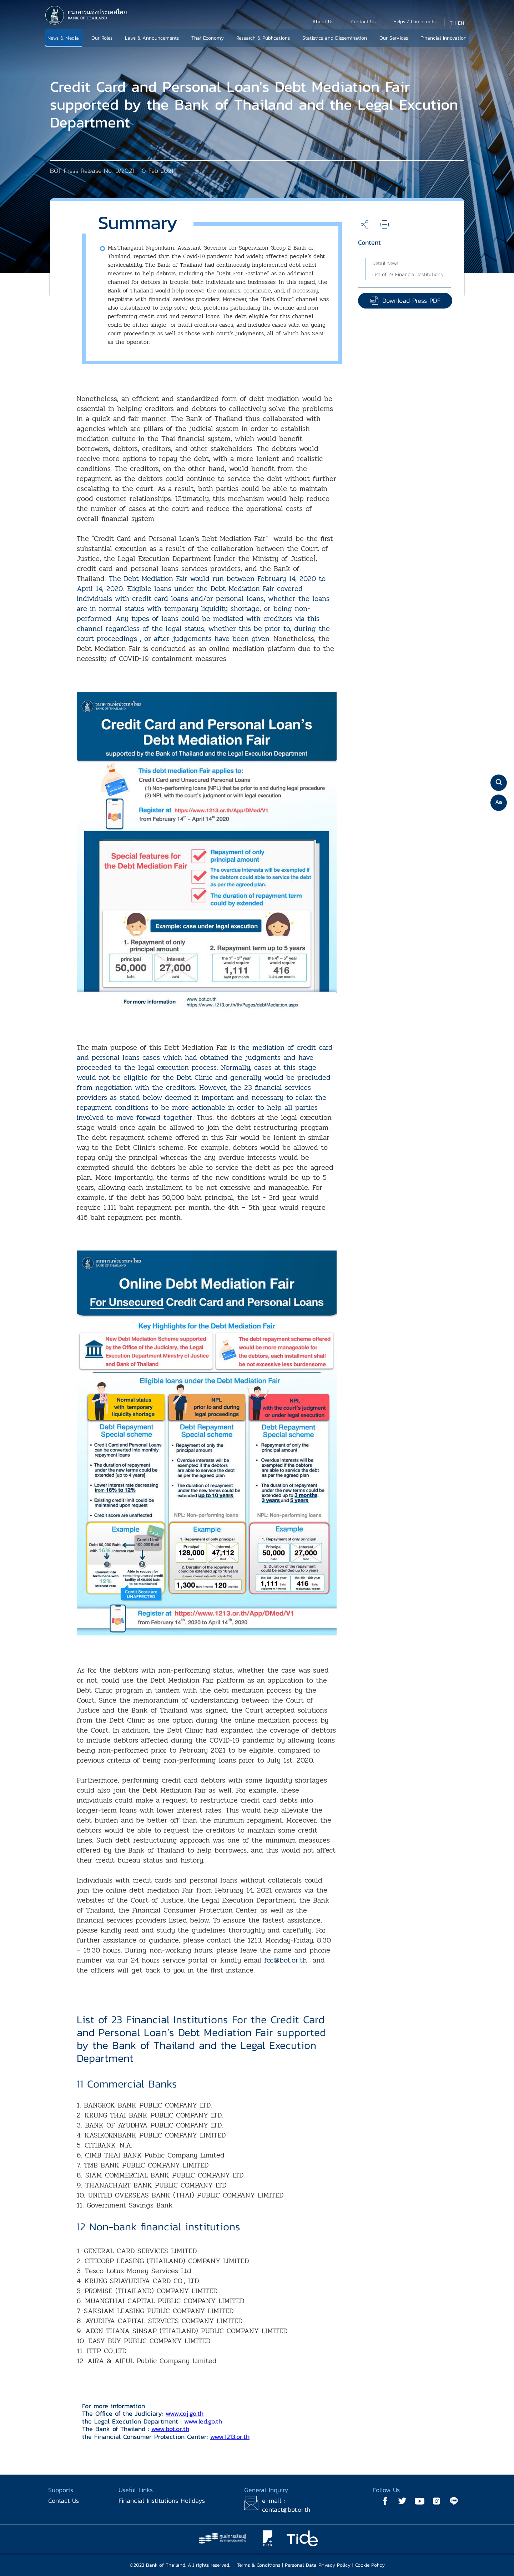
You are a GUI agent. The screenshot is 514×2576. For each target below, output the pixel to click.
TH (453, 23)
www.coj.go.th (184, 2413)
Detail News (385, 263)
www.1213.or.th (230, 2436)
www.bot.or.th (170, 2429)
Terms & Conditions (258, 2565)
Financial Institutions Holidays (162, 2500)
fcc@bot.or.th (285, 1960)
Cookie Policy (370, 2565)
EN (461, 23)
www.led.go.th (203, 2421)
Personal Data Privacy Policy (318, 2565)
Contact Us (63, 2500)
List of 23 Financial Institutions (407, 274)
